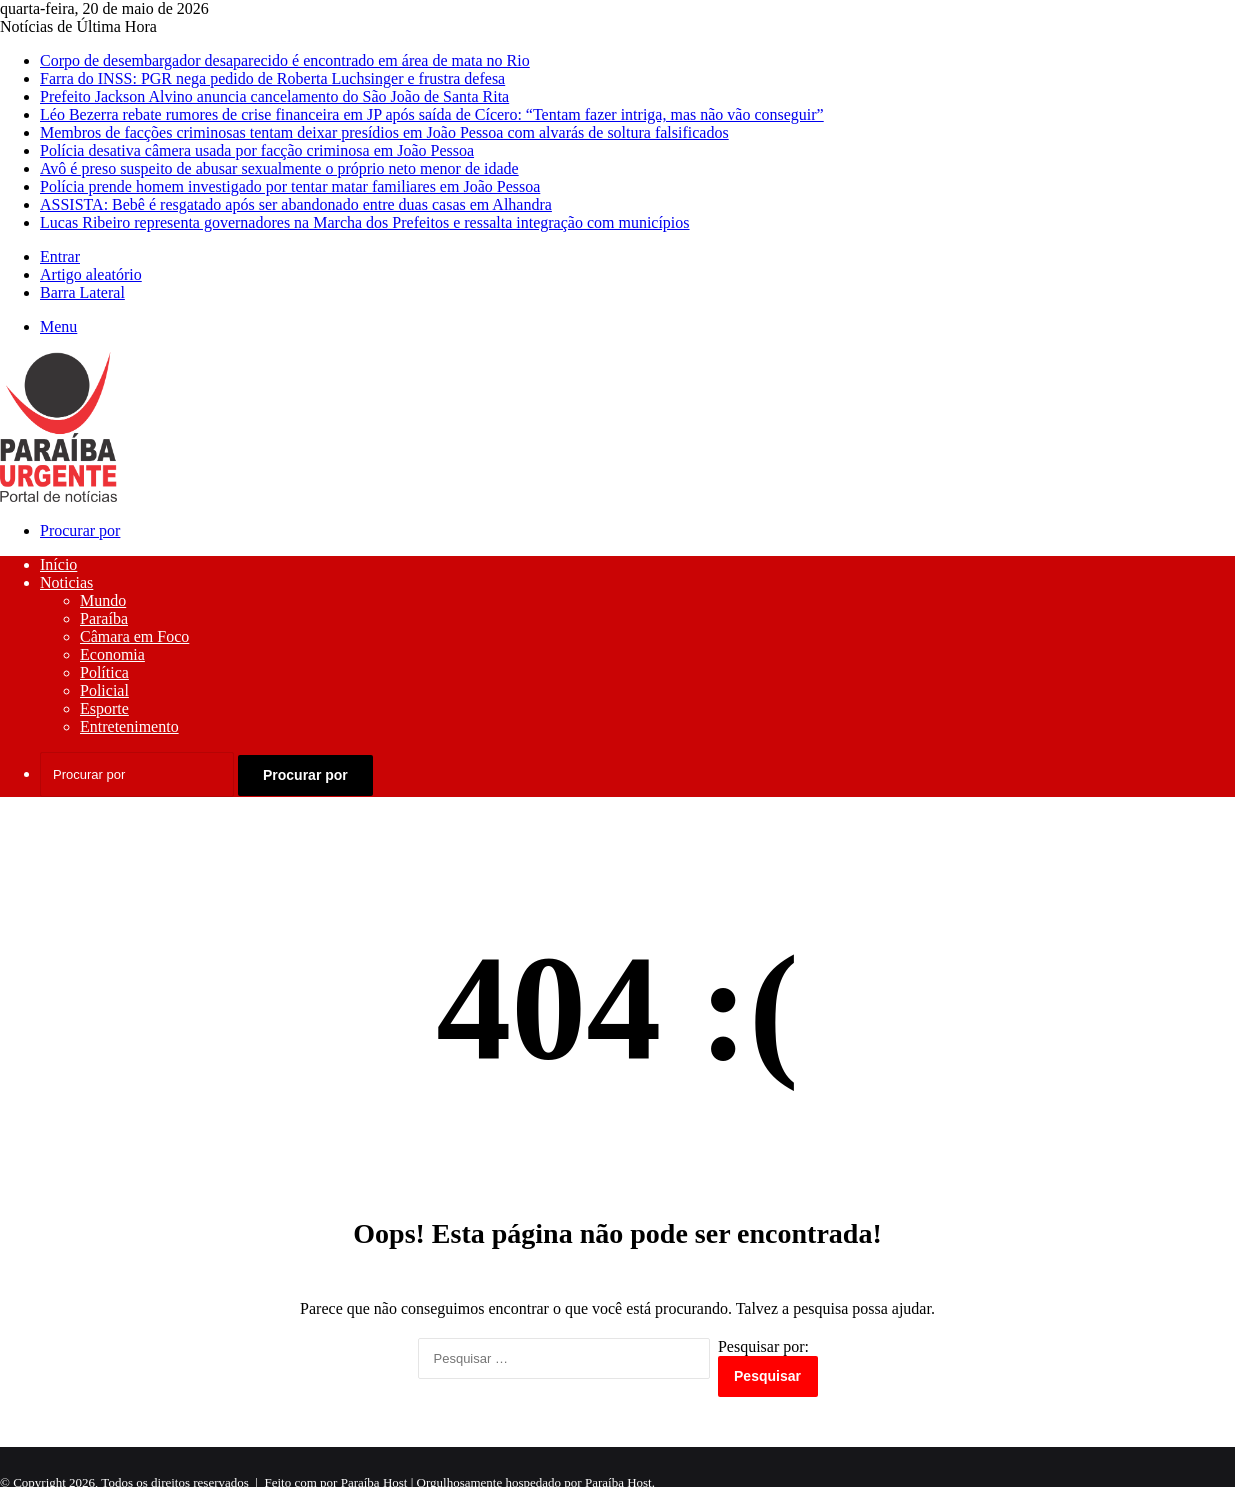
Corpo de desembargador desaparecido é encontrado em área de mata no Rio (285, 60)
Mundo (103, 600)
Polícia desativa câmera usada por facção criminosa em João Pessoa (257, 150)
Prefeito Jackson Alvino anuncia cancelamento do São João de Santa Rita (274, 96)
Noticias (66, 582)
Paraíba (104, 618)
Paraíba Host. (620, 1482)
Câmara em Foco (134, 636)
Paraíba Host (374, 1482)
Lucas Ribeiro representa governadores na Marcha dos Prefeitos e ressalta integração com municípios (365, 222)
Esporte (104, 708)
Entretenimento (129, 726)
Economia (112, 654)
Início (58, 564)
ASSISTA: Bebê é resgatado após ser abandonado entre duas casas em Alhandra (296, 204)
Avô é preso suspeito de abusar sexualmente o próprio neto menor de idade (279, 168)
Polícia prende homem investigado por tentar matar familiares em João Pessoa (290, 186)
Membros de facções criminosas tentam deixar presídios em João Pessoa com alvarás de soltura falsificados (384, 132)
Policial (104, 690)
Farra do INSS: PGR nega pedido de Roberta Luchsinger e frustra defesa (272, 78)
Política (104, 672)
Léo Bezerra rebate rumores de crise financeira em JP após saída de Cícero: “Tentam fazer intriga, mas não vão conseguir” (432, 114)
